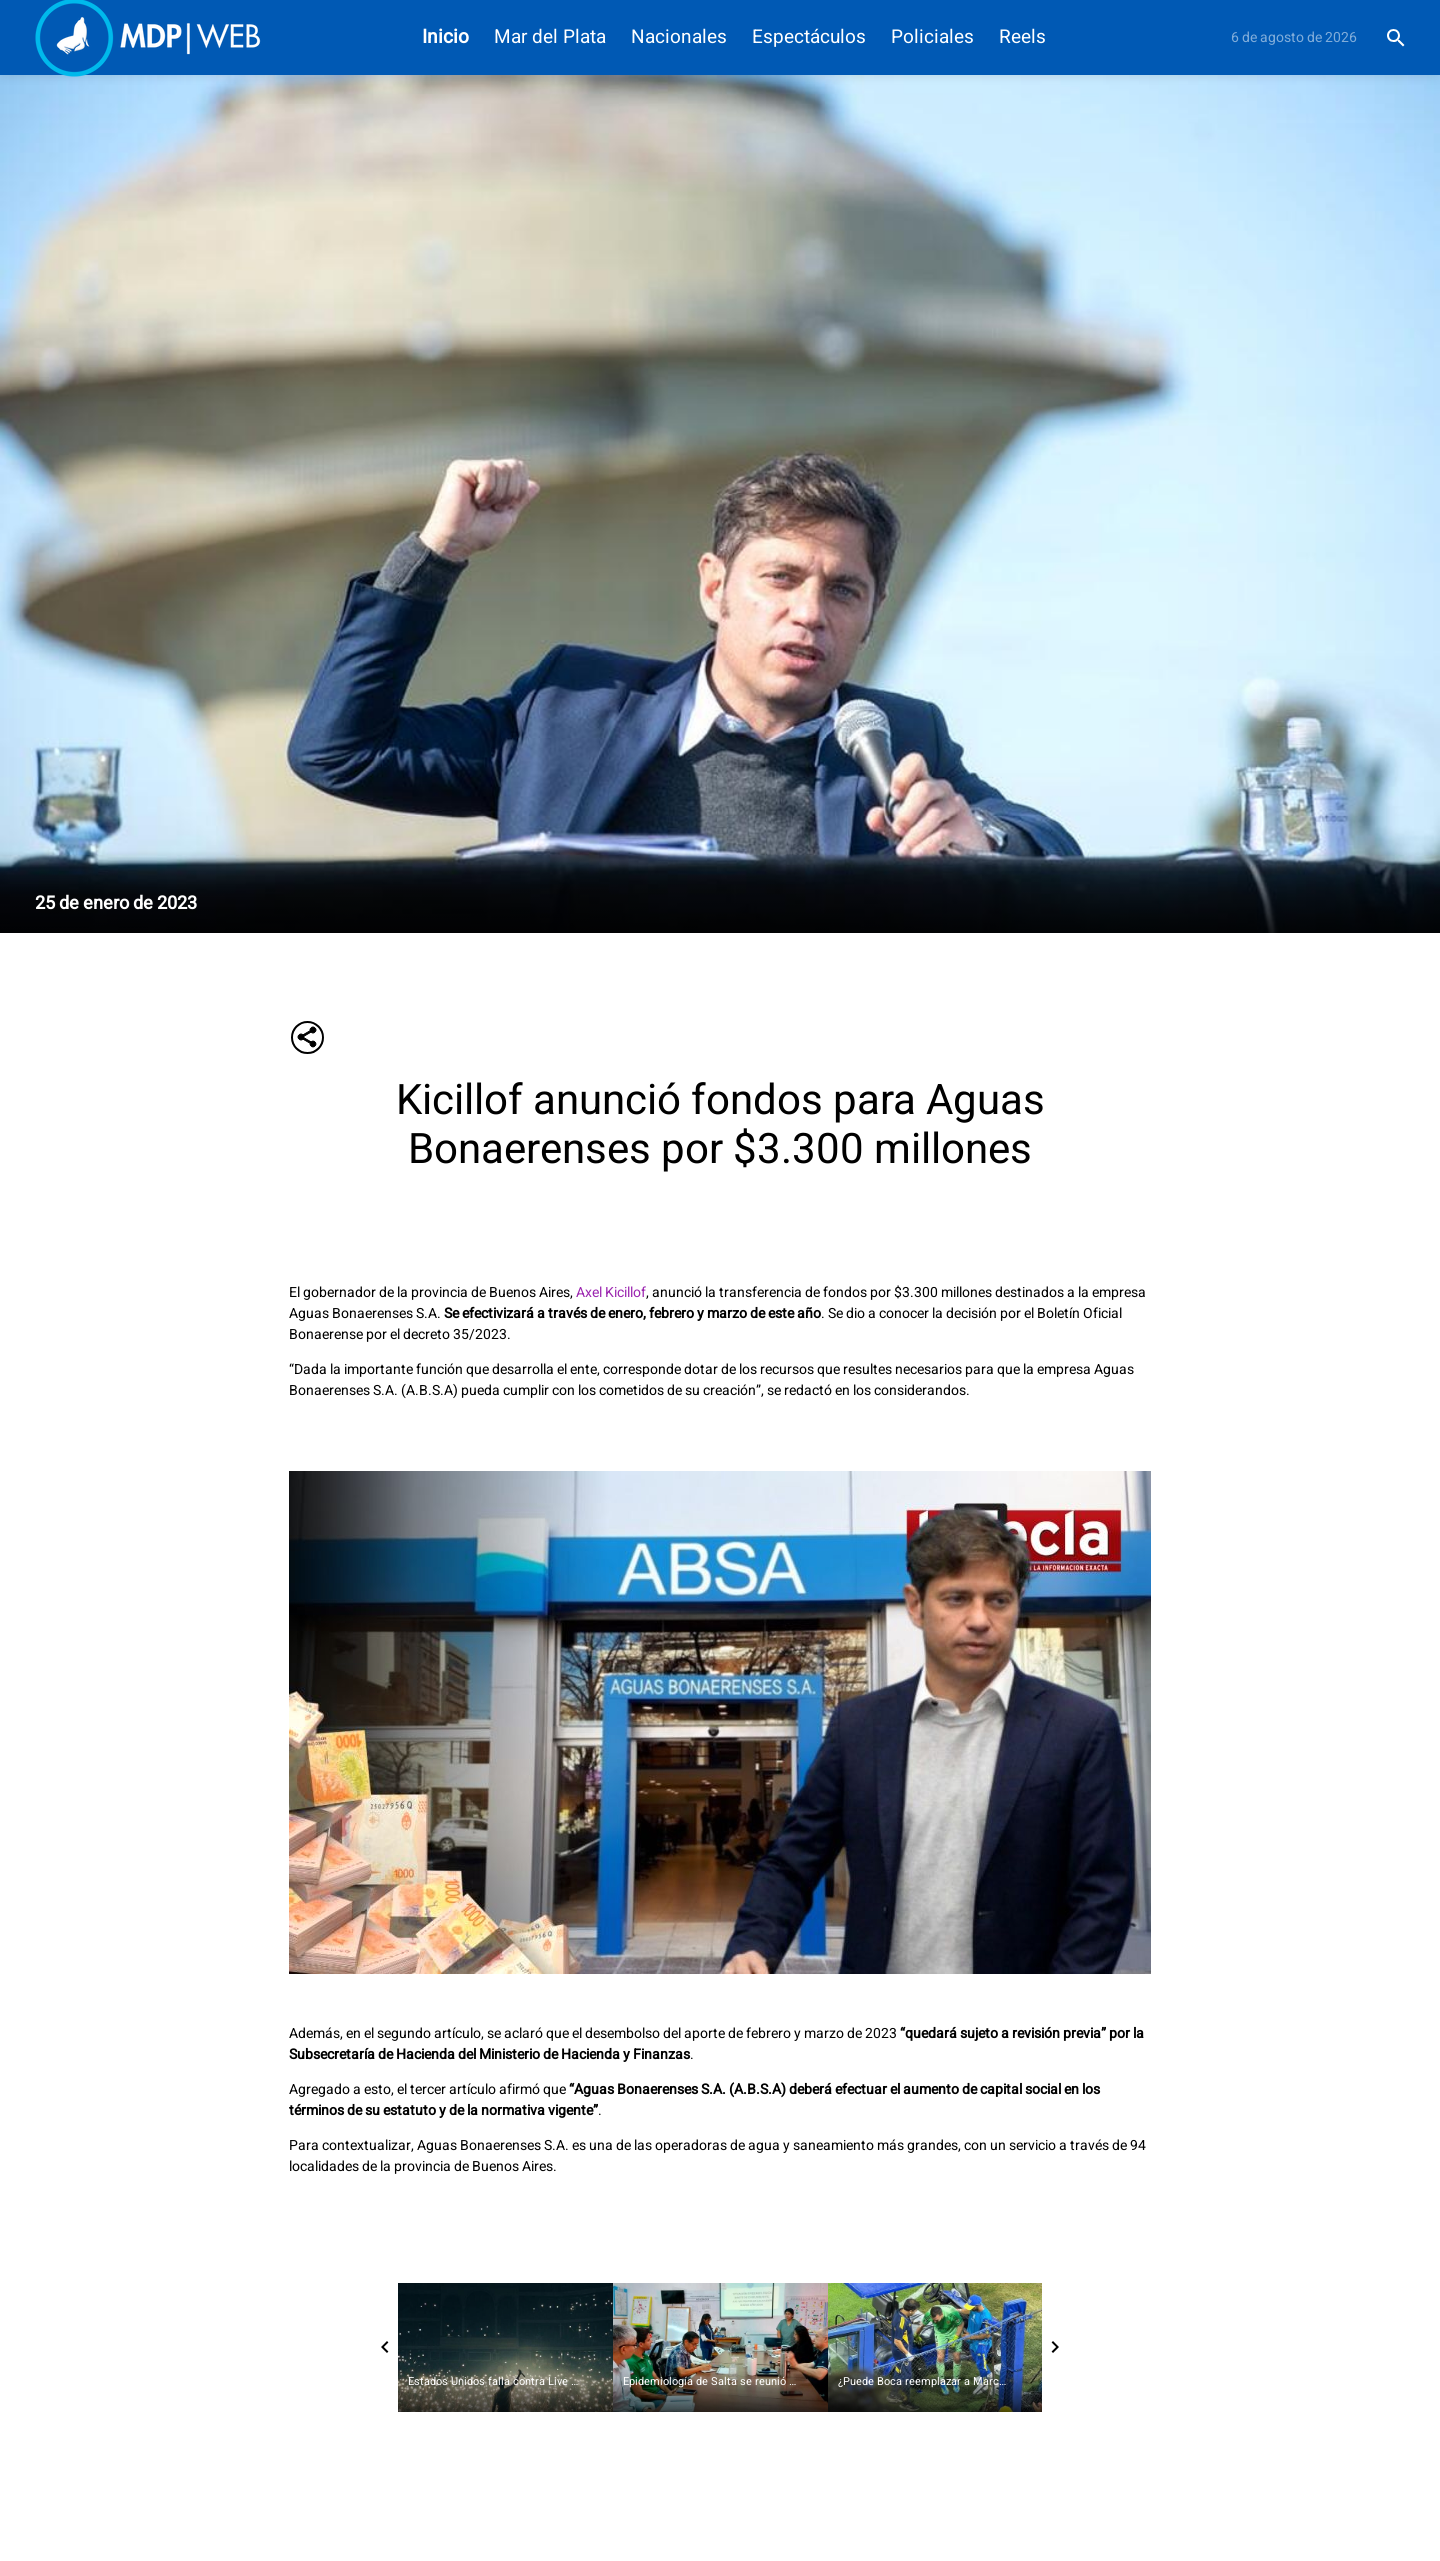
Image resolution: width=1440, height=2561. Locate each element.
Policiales (932, 37)
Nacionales (679, 37)
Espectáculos (809, 37)
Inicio (445, 37)
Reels (1022, 37)
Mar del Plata (550, 37)
